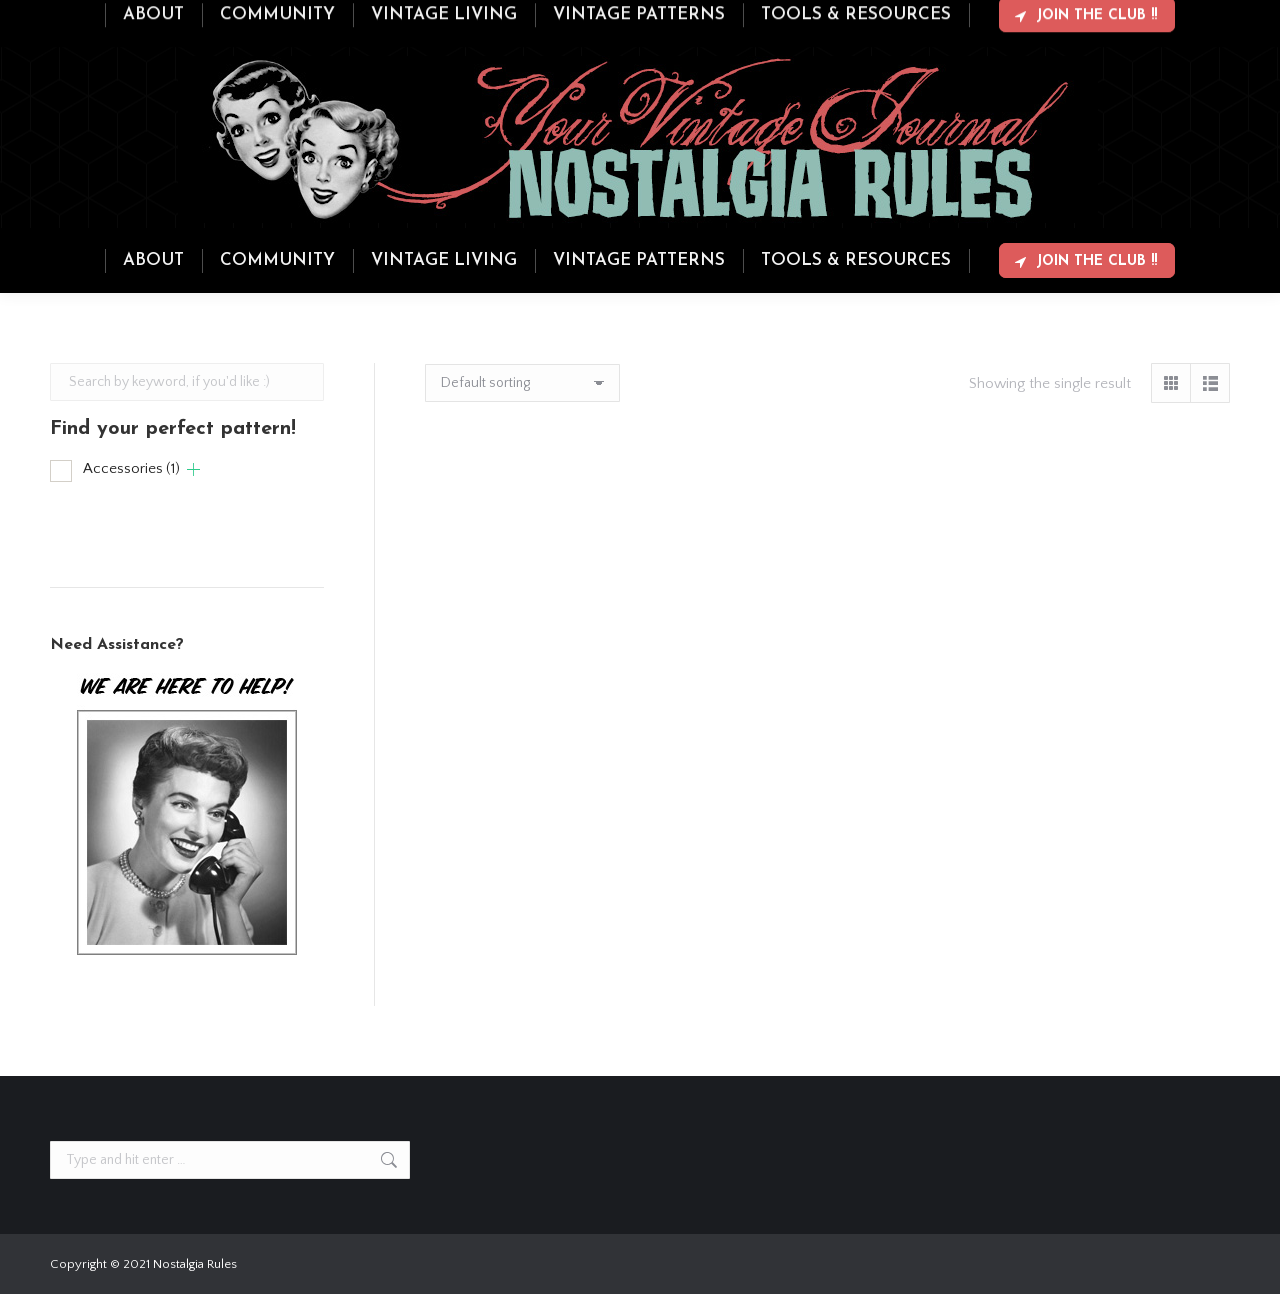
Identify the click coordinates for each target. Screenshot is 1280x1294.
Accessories (131, 468)
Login (1150, 18)
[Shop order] (522, 383)
